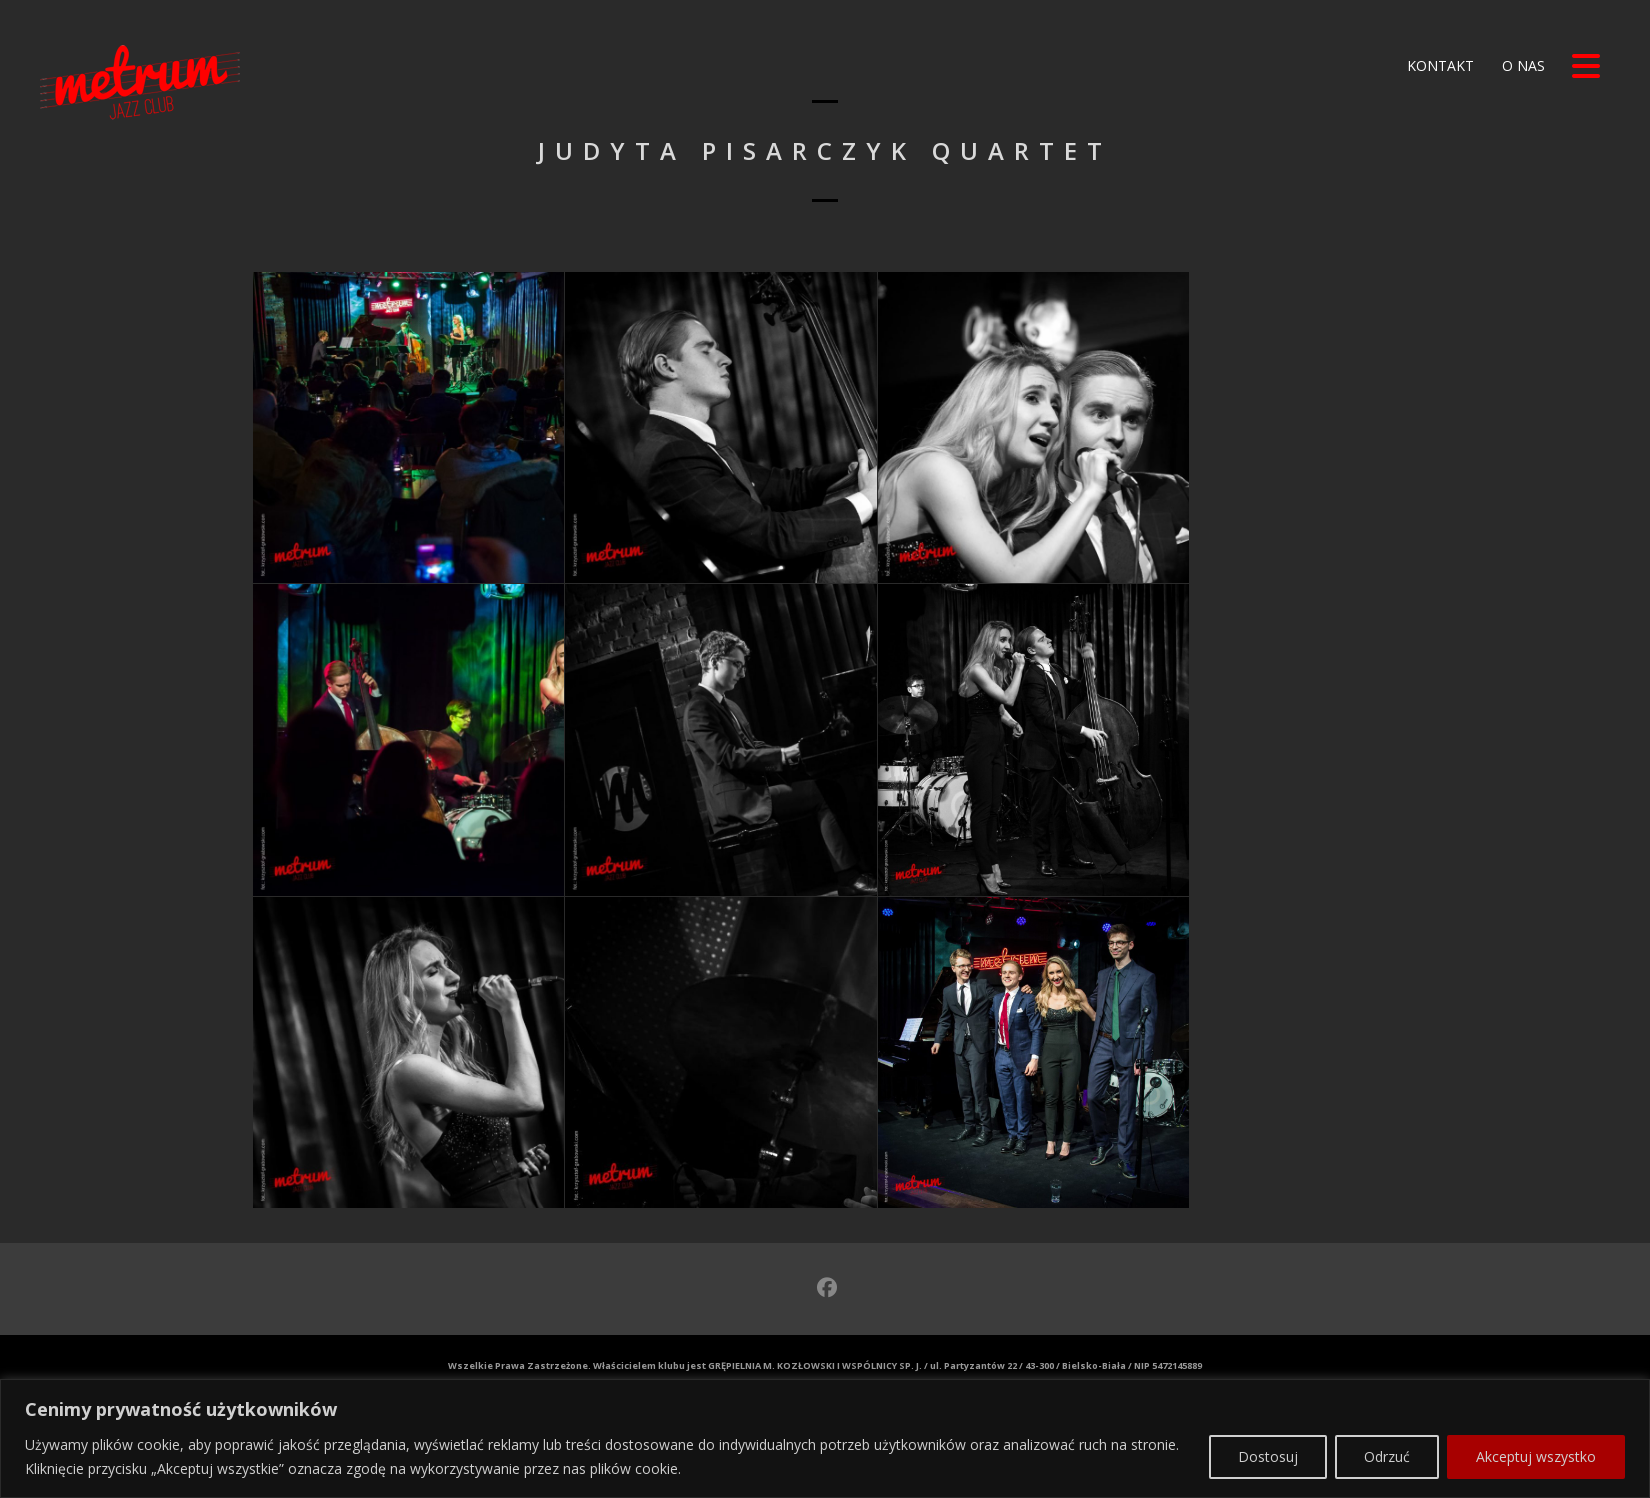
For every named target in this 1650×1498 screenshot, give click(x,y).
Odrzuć (1387, 1435)
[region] (825, 1418)
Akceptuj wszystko (1536, 1435)
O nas (1521, 65)
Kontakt (1438, 65)
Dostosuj (1268, 1435)
